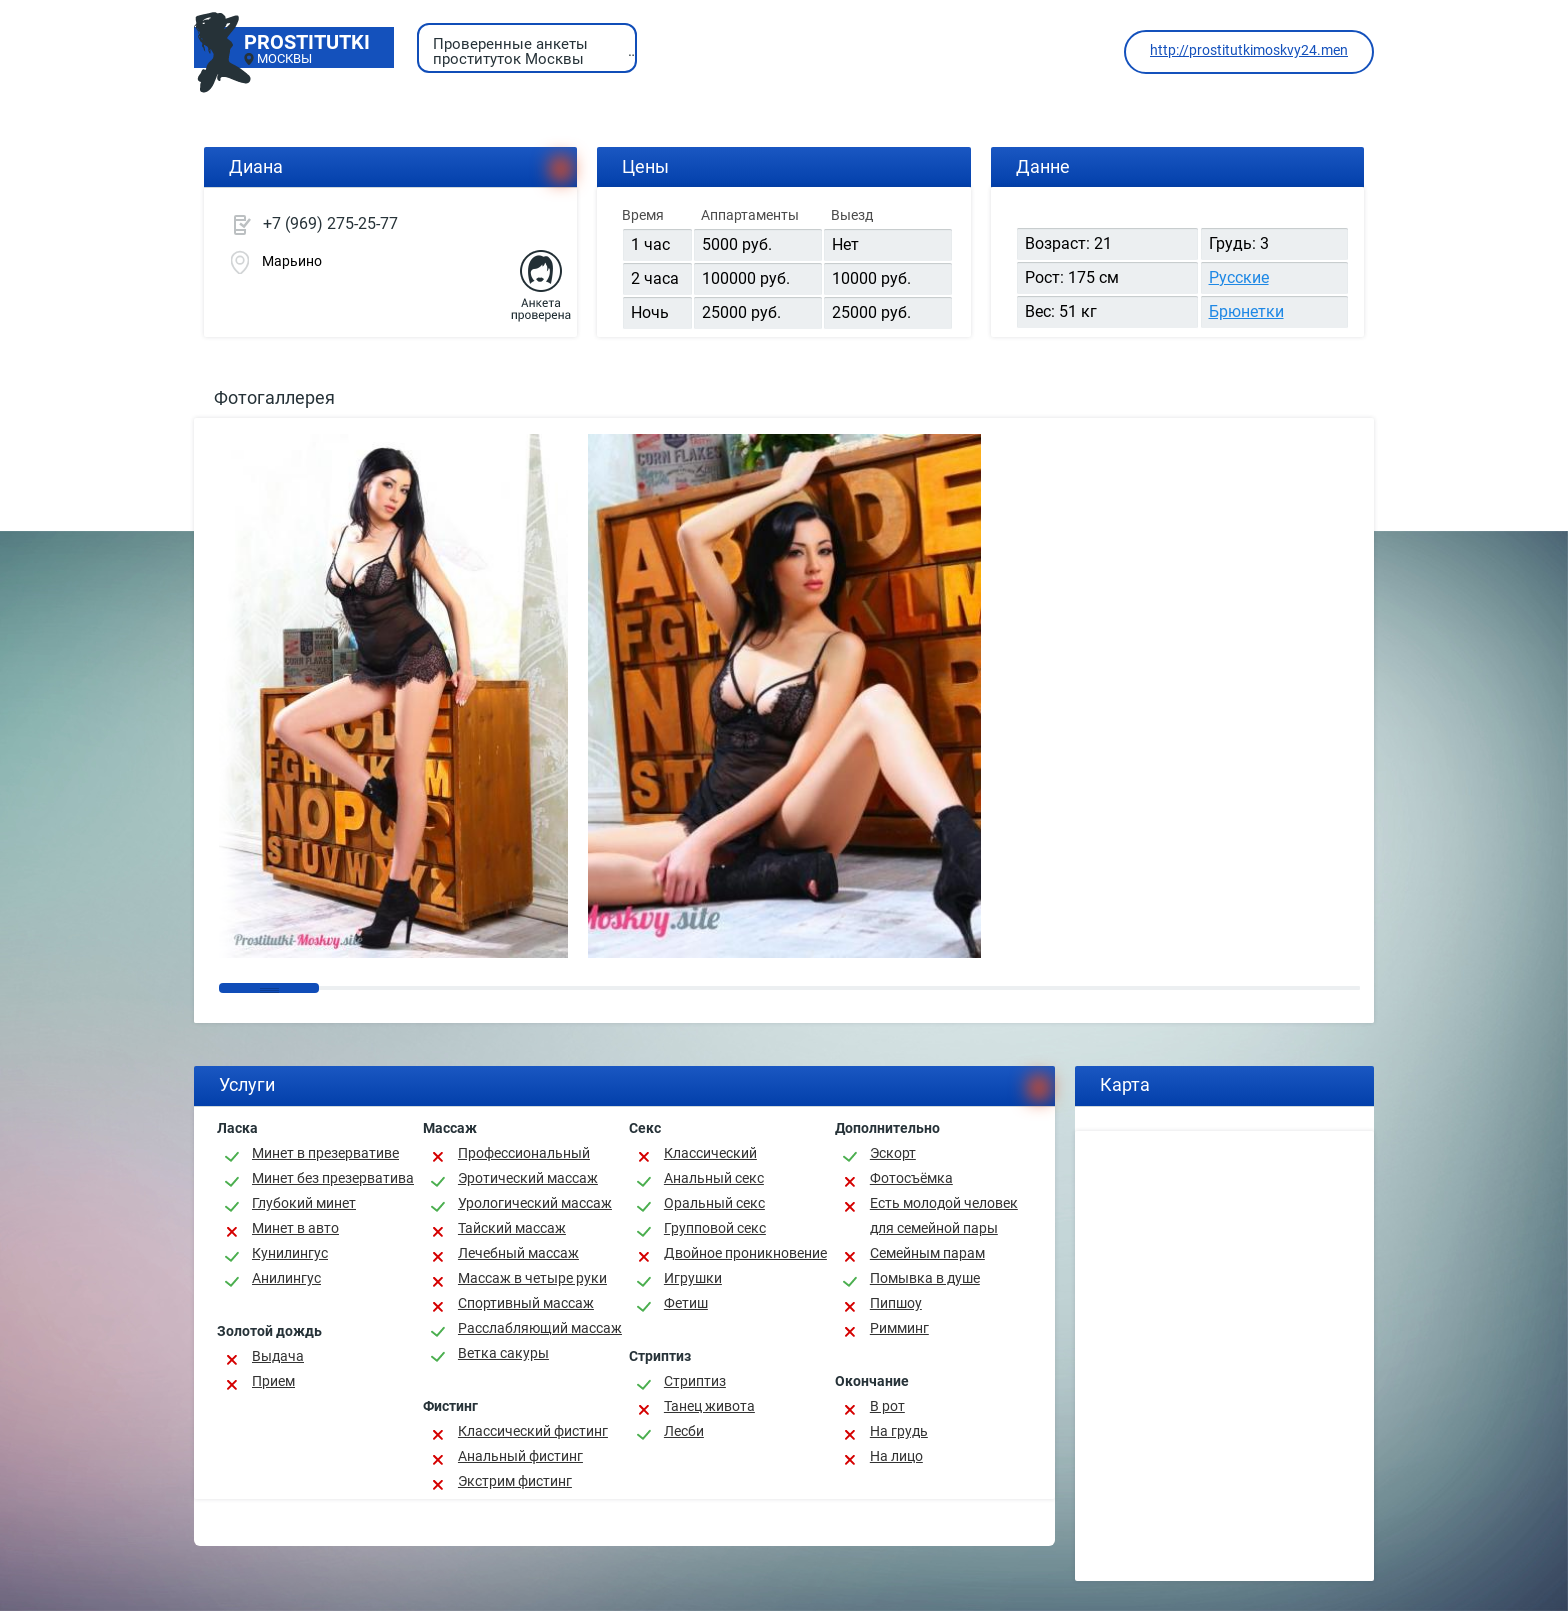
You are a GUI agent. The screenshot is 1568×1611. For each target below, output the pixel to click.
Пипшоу (896, 1303)
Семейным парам (927, 1253)
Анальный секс (714, 1178)
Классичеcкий (710, 1153)
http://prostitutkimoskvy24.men (1249, 50)
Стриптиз (695, 1381)
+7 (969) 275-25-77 (330, 223)
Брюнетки (1246, 311)
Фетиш (686, 1303)
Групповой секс (715, 1228)
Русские (1239, 277)
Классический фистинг (533, 1431)
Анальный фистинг (520, 1456)
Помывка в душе (925, 1278)
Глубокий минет (304, 1203)
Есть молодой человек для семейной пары (944, 1215)
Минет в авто (295, 1228)
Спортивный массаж (526, 1303)
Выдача (278, 1356)
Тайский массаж (512, 1228)
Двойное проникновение (745, 1253)
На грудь (899, 1431)
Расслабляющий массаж (540, 1328)
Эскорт (893, 1153)
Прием (273, 1381)
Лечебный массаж (518, 1253)
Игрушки (693, 1278)
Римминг (899, 1328)
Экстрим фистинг (515, 1481)
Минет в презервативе (325, 1153)
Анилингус (286, 1278)
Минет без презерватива (333, 1178)
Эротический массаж (528, 1178)
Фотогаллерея (274, 397)
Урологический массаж (535, 1203)
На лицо (896, 1456)
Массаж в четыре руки (532, 1278)
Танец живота (709, 1406)
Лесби (684, 1431)
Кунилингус (290, 1253)
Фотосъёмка (911, 1178)
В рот (887, 1406)
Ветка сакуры (503, 1353)
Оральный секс (714, 1203)
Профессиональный (524, 1153)
